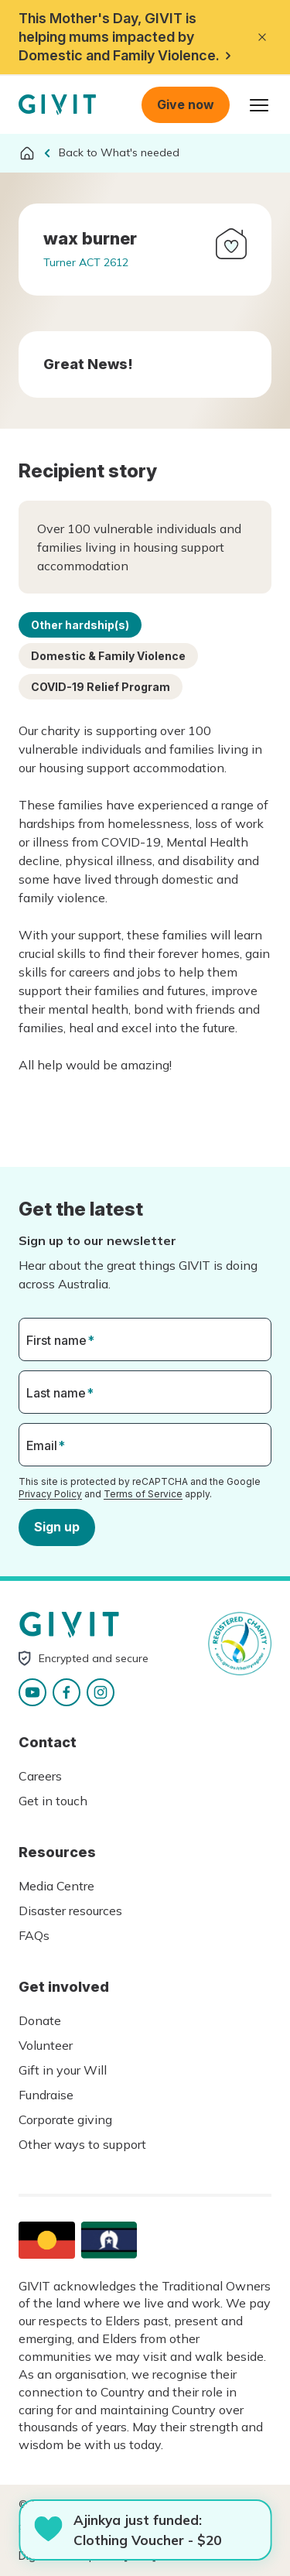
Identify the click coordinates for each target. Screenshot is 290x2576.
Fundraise (46, 2094)
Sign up (57, 1526)
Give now (185, 104)
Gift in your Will (63, 2070)
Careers (40, 1776)
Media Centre (56, 1886)
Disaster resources (70, 1910)
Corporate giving (65, 2119)
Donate (40, 2020)
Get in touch (53, 1800)
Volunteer (46, 2045)
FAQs (34, 1935)
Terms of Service (143, 1493)
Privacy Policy (50, 1493)
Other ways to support (82, 2144)
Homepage (57, 104)
